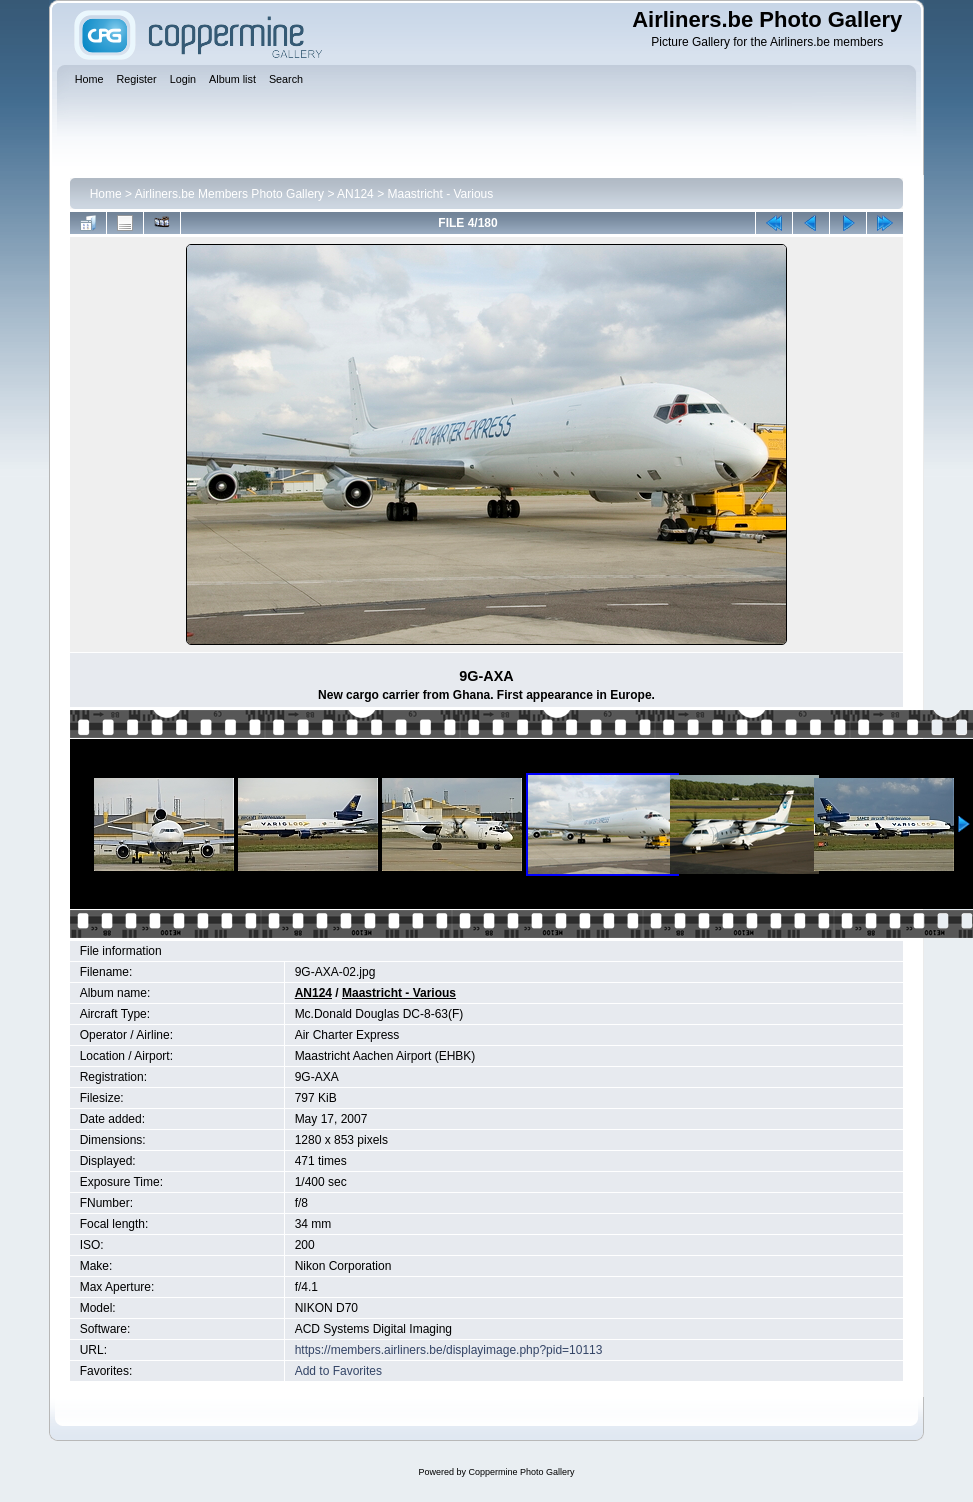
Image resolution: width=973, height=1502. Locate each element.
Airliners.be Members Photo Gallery (229, 194)
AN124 (355, 194)
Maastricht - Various (440, 194)
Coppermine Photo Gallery (521, 1472)
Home (106, 194)
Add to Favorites (338, 1371)
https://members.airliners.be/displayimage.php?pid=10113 (449, 1350)
